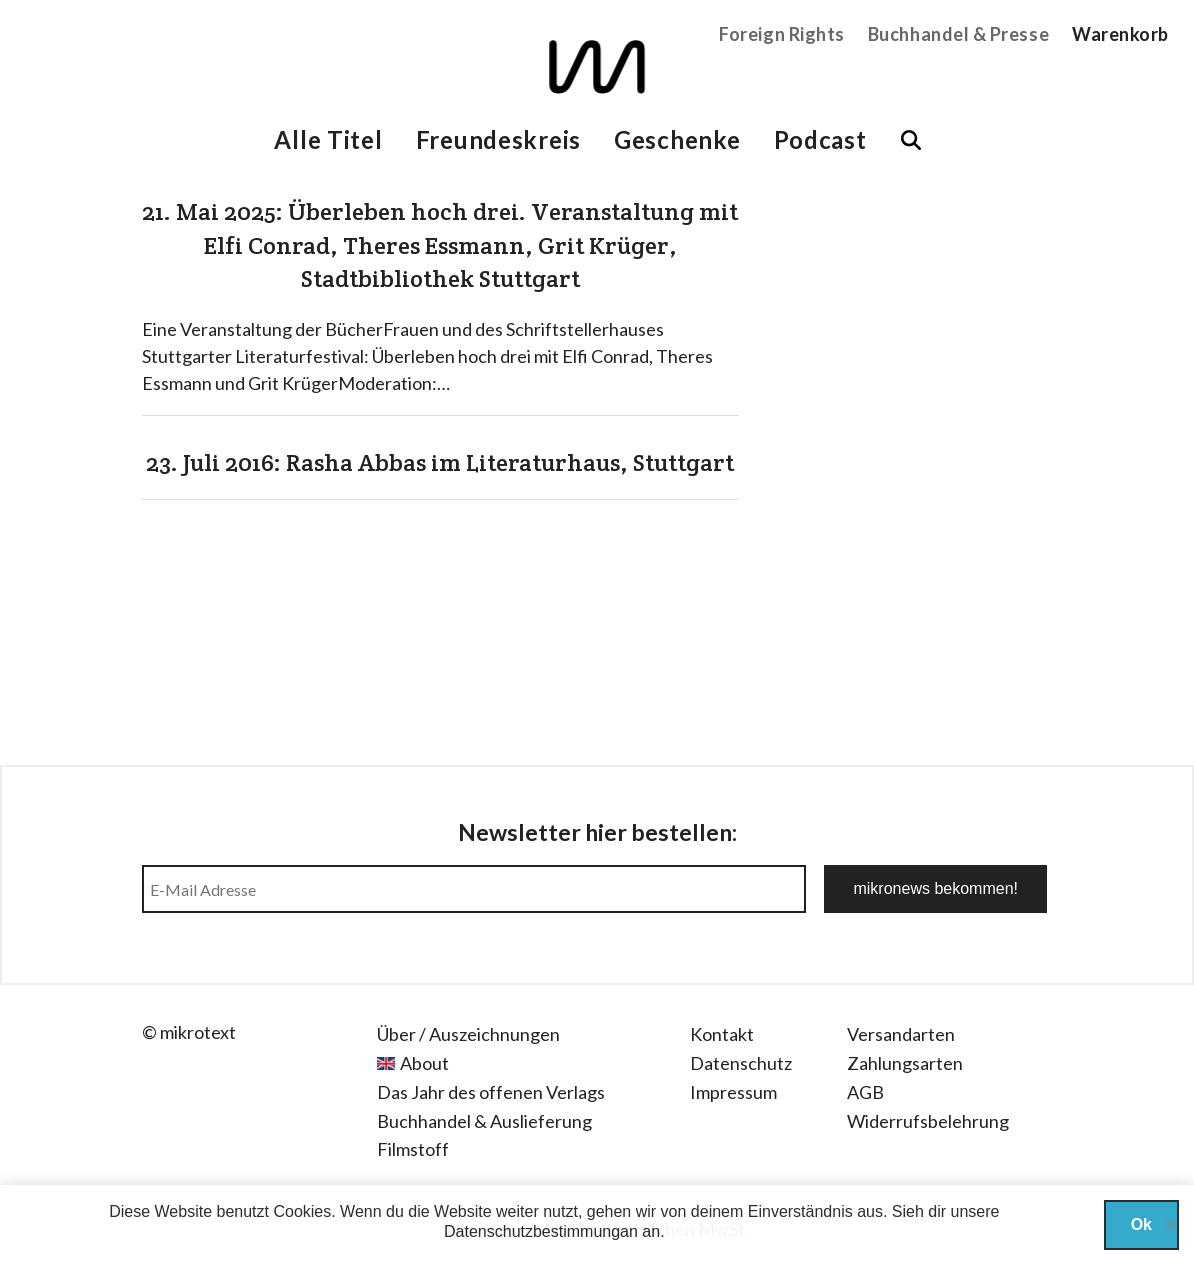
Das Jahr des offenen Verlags (491, 1092)
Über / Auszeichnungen (468, 1034)
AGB (865, 1092)
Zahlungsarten (905, 1063)
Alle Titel (328, 139)
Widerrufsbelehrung (928, 1121)
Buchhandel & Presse (958, 34)
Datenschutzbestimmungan (541, 1231)
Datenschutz (741, 1063)
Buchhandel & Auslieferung (484, 1121)
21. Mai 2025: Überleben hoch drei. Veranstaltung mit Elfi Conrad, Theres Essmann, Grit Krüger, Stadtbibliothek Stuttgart (440, 245)
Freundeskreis (498, 139)
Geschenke (677, 139)
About (424, 1063)
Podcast (820, 139)
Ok (1141, 1224)
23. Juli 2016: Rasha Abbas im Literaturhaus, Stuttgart (440, 462)
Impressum (733, 1092)
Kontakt (722, 1034)
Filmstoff (413, 1149)
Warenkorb (1120, 34)
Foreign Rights (782, 34)
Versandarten (901, 1034)
